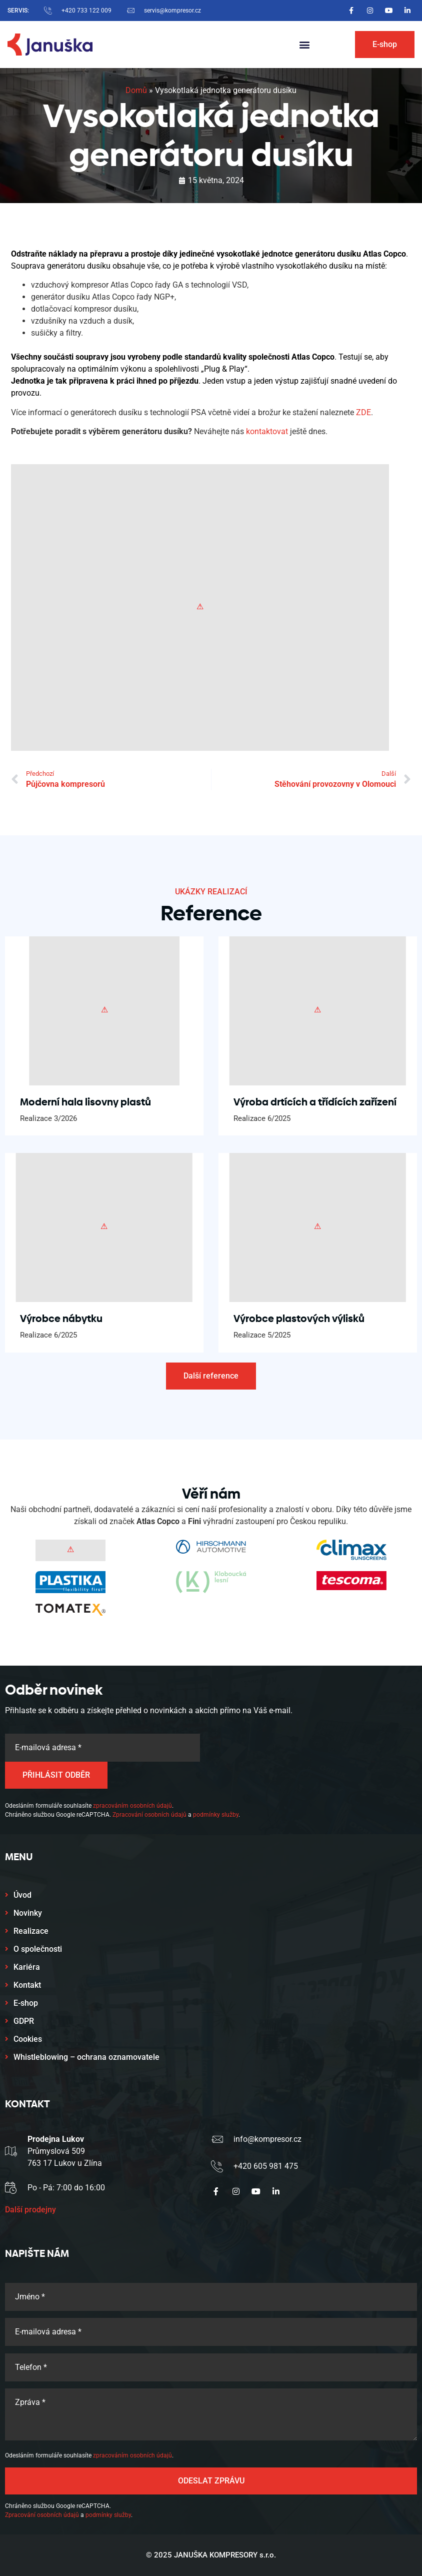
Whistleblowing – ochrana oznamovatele (87, 2057)
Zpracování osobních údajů (149, 1814)
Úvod (23, 1895)
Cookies (28, 2039)
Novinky (28, 1913)
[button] (304, 45)
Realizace (31, 1931)
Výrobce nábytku (61, 1318)
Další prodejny (30, 2209)
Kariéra (27, 1967)
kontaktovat (267, 431)
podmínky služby (215, 1814)
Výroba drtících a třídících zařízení (315, 1101)
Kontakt (27, 1985)
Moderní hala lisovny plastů (85, 1101)
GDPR (24, 2021)
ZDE (363, 412)
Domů (136, 90)
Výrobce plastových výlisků (299, 1318)
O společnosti (38, 1949)
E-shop (26, 2003)
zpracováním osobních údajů (132, 1805)
